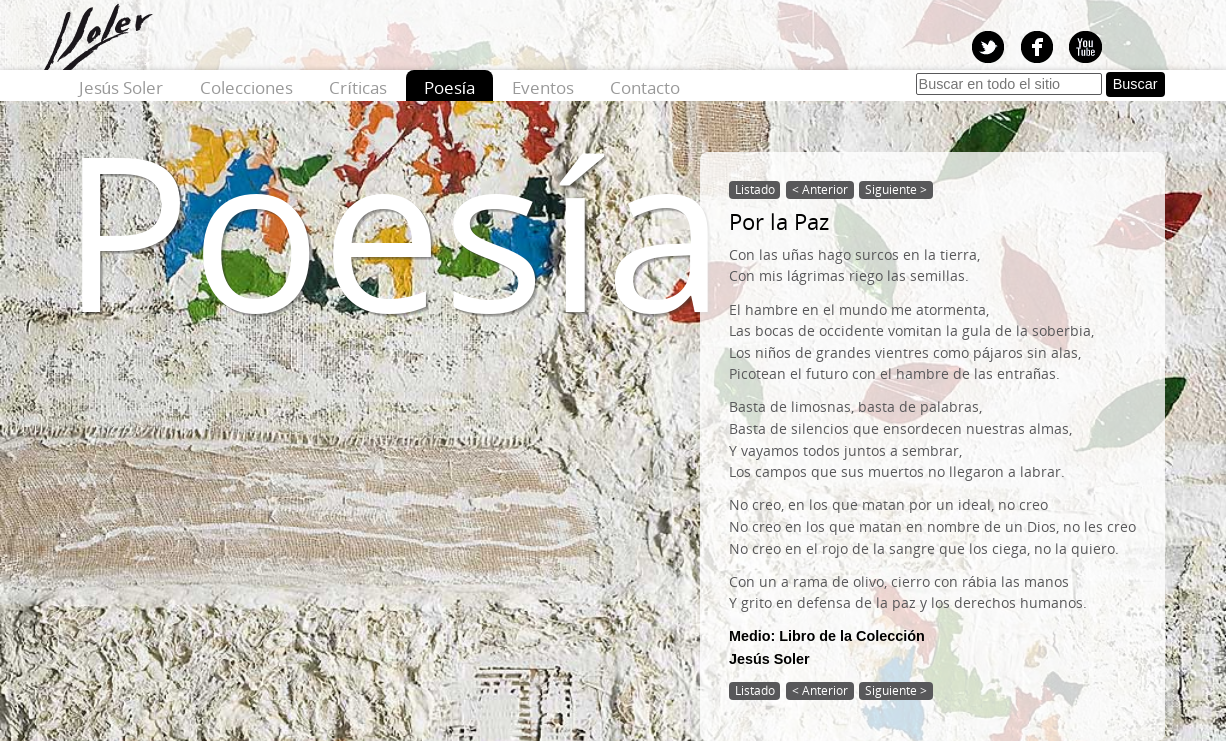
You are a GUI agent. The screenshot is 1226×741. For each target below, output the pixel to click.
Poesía (450, 87)
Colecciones (246, 87)
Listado (755, 189)
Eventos (543, 87)
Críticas (358, 87)
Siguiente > (896, 189)
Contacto (645, 87)
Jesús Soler (121, 87)
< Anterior (820, 189)
